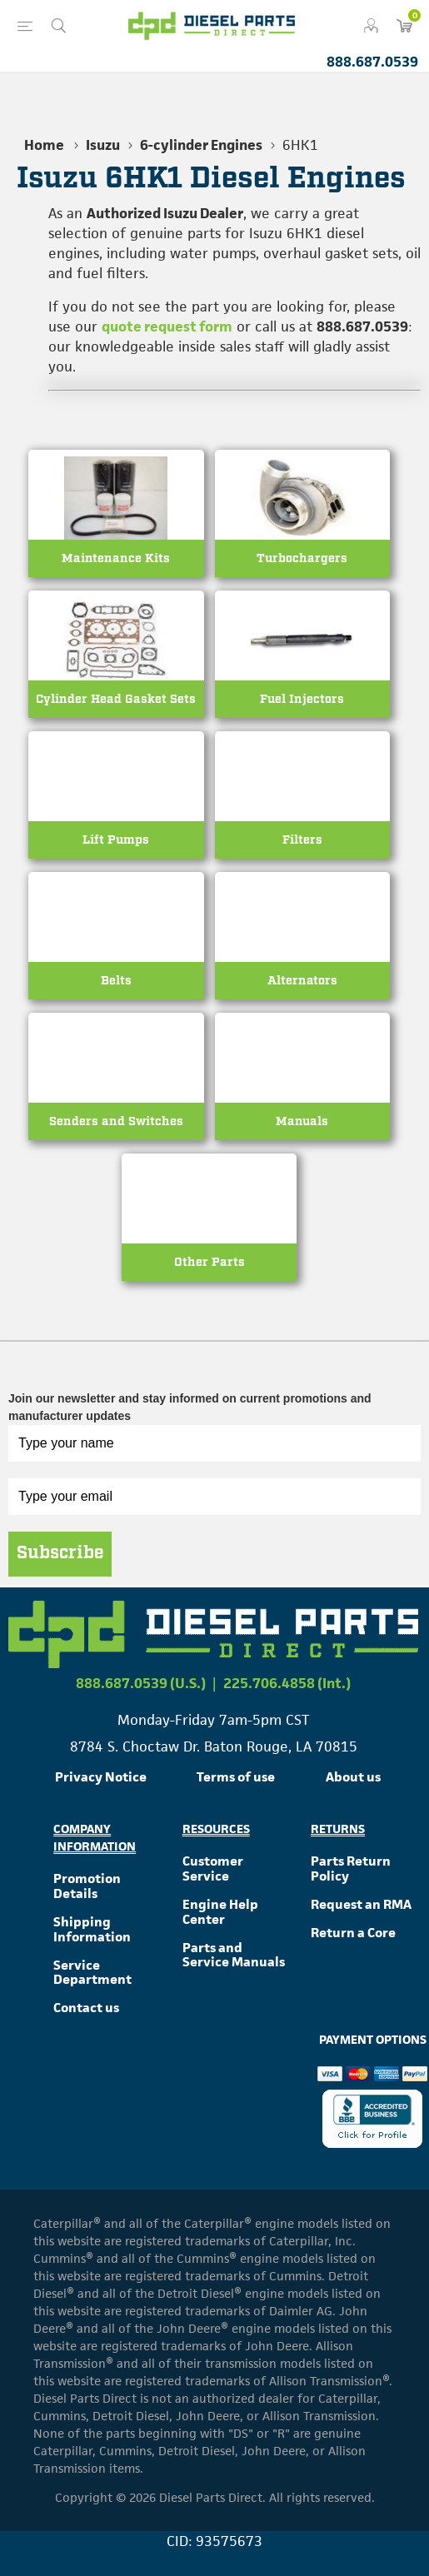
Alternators (302, 981)
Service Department (92, 1972)
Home (44, 145)
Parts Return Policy (351, 1868)
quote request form (167, 326)
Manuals (302, 1121)
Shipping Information (92, 1929)
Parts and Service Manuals (233, 1955)
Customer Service (212, 1868)
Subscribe (60, 1553)
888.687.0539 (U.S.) (141, 1683)
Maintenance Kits (116, 558)
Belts (116, 981)
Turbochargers (302, 558)
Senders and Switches (116, 1121)
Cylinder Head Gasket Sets (116, 699)
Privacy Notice (101, 1777)
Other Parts (209, 1262)
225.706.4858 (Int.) (287, 1683)
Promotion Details (87, 1886)
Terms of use (236, 1777)
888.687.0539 (372, 61)
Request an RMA (361, 1904)
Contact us (86, 2007)
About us (353, 1777)
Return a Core (353, 1932)
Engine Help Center (220, 1912)
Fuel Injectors (302, 699)
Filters (302, 840)
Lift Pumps (115, 840)
